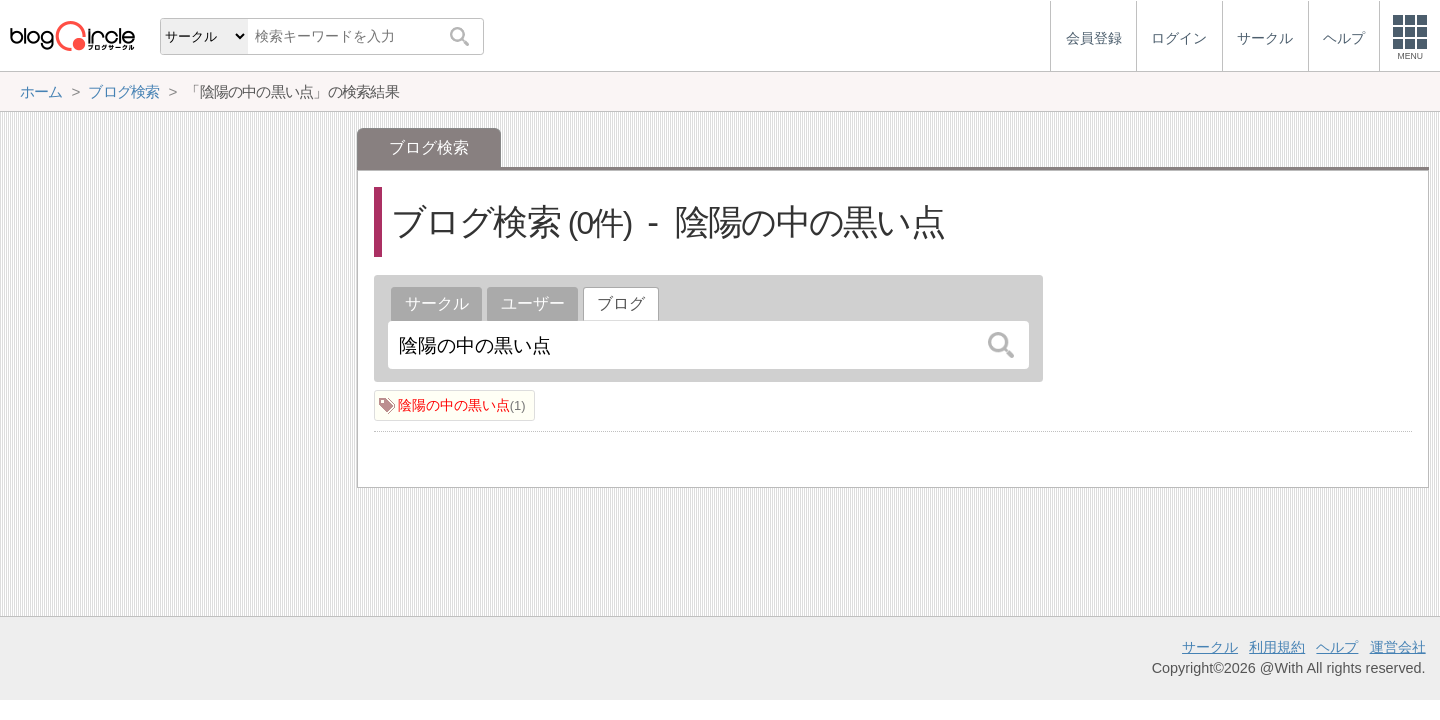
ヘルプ (1337, 647)
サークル (437, 303)
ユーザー (533, 303)
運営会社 (1398, 647)
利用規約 (1277, 647)
